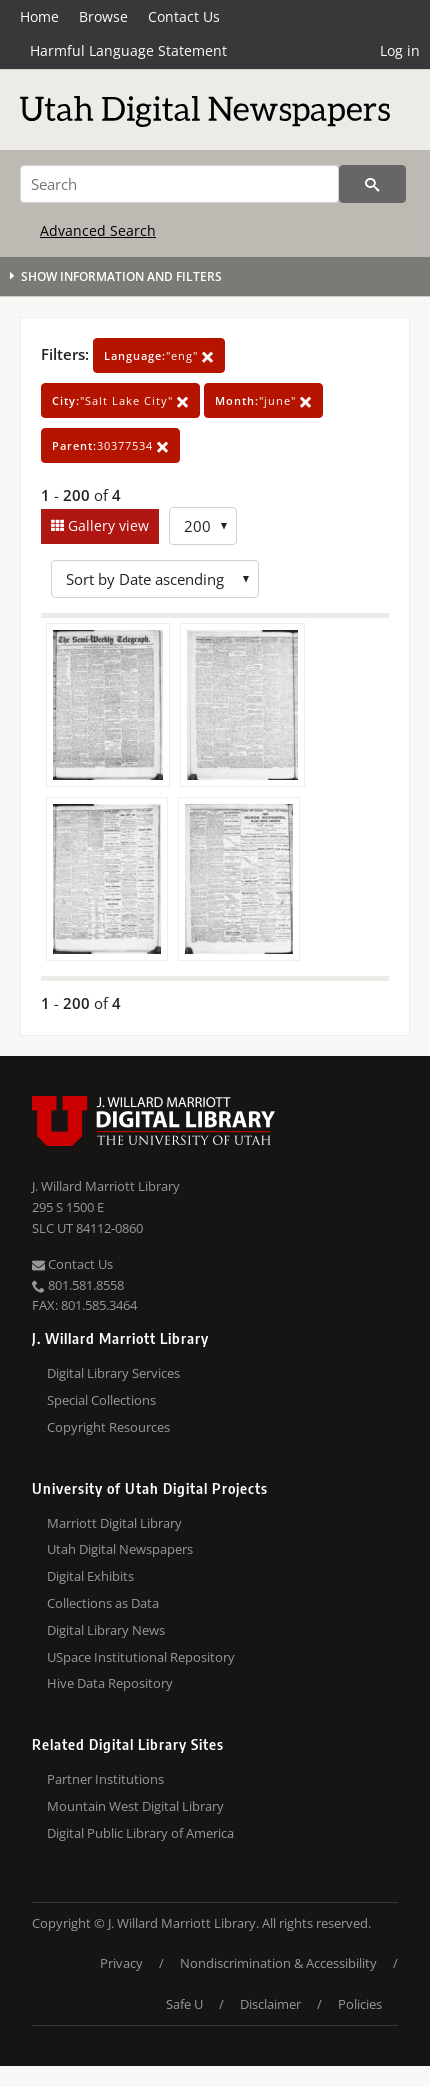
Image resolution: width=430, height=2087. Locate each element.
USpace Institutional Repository (141, 1657)
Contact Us (184, 16)
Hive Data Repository (110, 1683)
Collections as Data (103, 1603)
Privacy (121, 1963)
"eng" (159, 355)
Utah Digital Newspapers (120, 1549)
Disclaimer (270, 2004)
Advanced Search (98, 230)
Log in (400, 50)
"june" (263, 400)
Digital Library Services (113, 1373)
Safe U (184, 2004)
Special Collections (101, 1400)
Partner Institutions (105, 1779)
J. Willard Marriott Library (106, 1186)
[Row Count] (203, 526)
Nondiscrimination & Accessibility (278, 1963)
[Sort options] (155, 579)
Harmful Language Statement (128, 50)
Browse (103, 16)
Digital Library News (106, 1630)
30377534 (110, 445)
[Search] (179, 184)
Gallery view (106, 525)
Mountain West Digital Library (135, 1806)
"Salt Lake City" (120, 400)
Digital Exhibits (90, 1576)
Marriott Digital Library (114, 1523)
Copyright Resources (108, 1427)
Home (39, 16)
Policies (360, 2004)
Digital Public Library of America (140, 1833)
